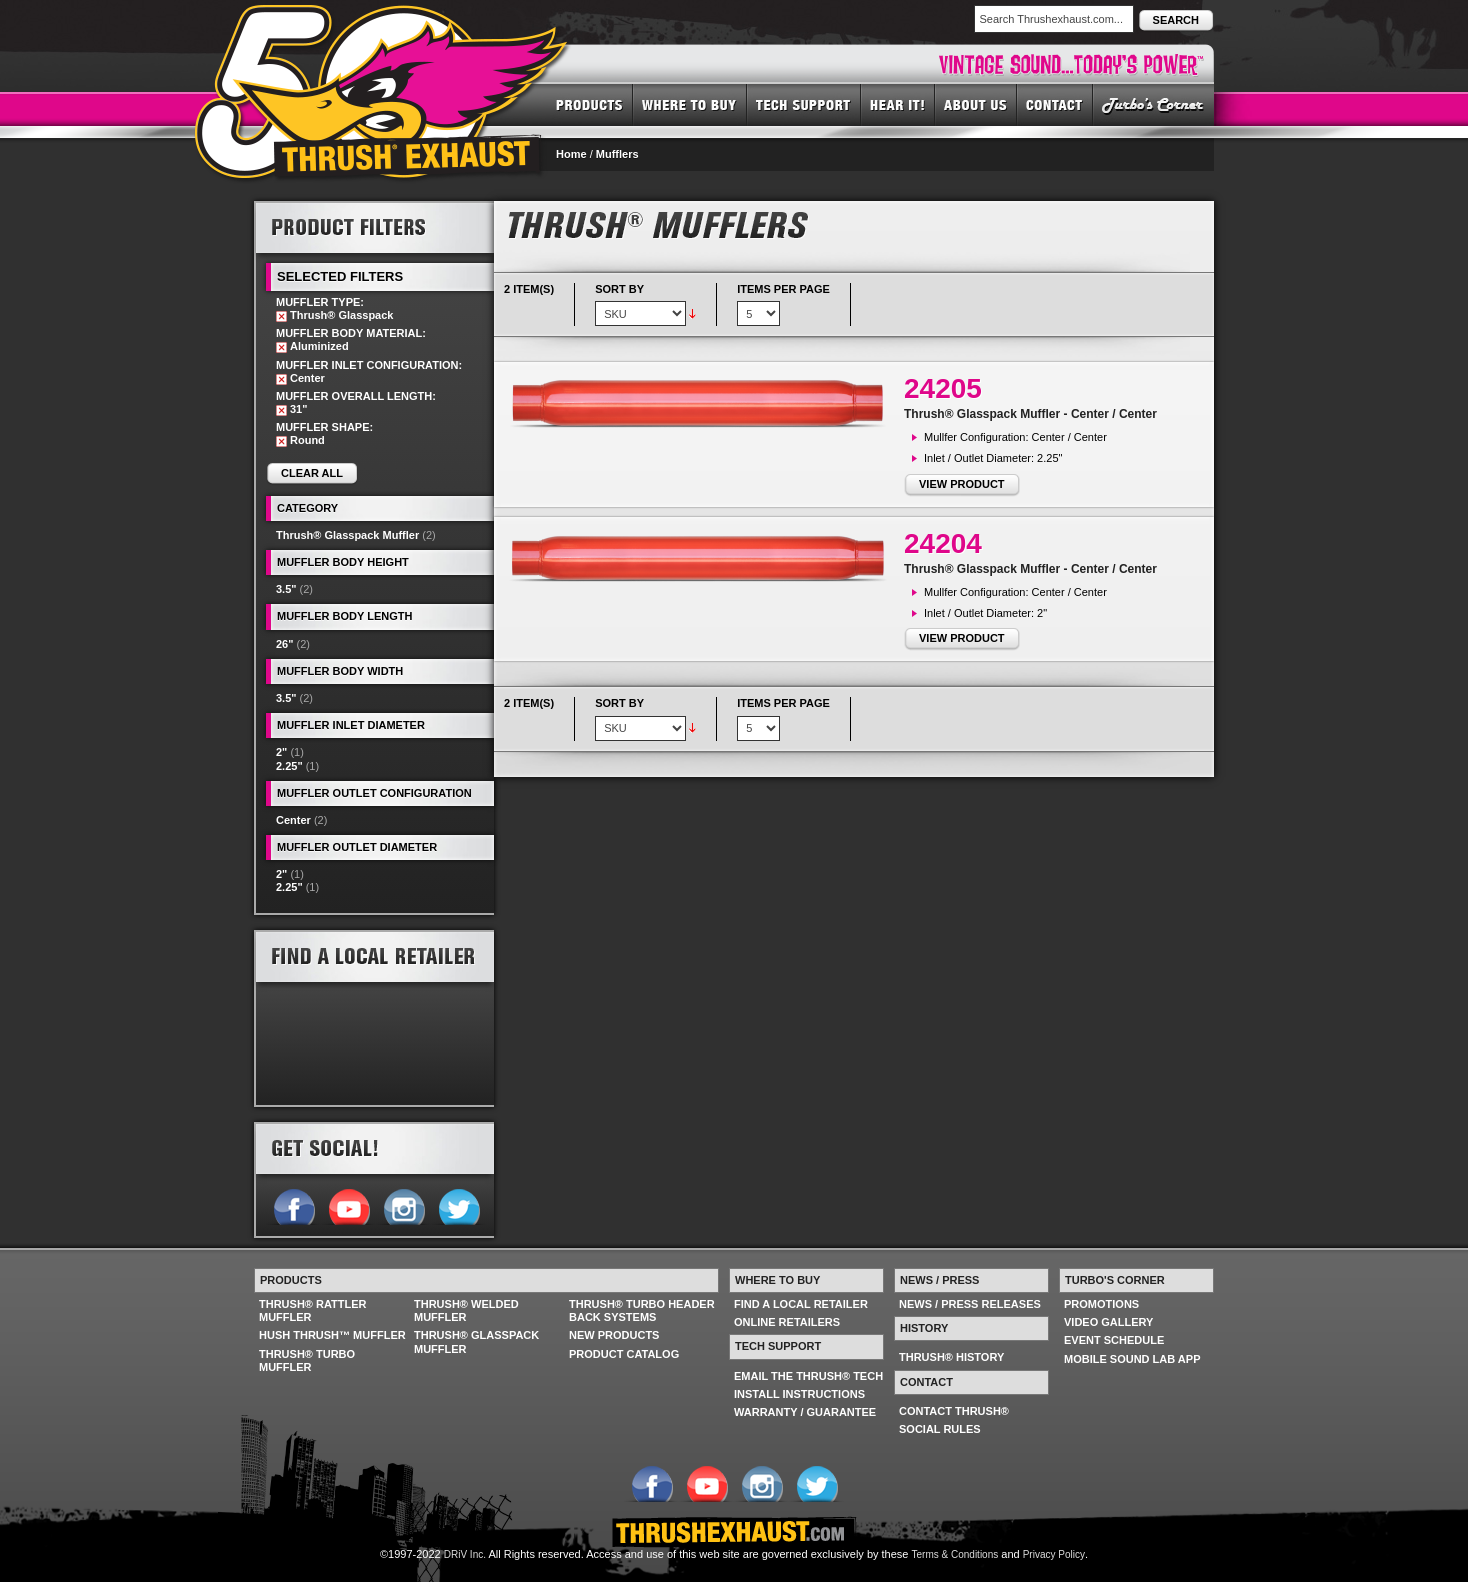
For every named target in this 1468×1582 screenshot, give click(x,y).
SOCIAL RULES (940, 1429)
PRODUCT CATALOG (624, 1354)
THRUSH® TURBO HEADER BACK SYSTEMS (642, 1310)
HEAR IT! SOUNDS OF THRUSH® (898, 104)
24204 (943, 543)
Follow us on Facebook (293, 1205)
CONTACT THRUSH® (954, 1411)
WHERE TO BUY (690, 104)
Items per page (783, 289)
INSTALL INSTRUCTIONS (799, 1394)
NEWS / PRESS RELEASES (970, 1304)
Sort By (619, 289)
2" (281, 752)
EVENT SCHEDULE (1114, 1340)
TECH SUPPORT (804, 104)
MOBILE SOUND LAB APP (1132, 1359)
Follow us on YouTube (348, 1205)
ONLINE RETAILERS (787, 1322)
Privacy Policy (1054, 1554)
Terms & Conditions (955, 1554)
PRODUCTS (589, 104)
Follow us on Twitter (458, 1205)
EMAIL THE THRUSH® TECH (808, 1376)
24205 (943, 388)
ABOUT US (976, 104)
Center (293, 820)
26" (284, 644)
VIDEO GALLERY (1108, 1322)
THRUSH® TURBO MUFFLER (307, 1360)
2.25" (289, 766)
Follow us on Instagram (403, 1205)
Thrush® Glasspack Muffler (347, 535)
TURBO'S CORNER (1153, 104)
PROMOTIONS (1101, 1304)
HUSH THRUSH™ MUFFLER (332, 1335)
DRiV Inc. (465, 1554)
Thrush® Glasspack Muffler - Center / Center (1030, 414)
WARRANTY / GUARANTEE (805, 1412)
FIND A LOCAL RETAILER (801, 1304)
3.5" (286, 589)
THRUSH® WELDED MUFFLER (466, 1310)
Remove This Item (281, 316)
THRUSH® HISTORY (951, 1357)
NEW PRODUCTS (614, 1335)
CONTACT (1055, 104)
